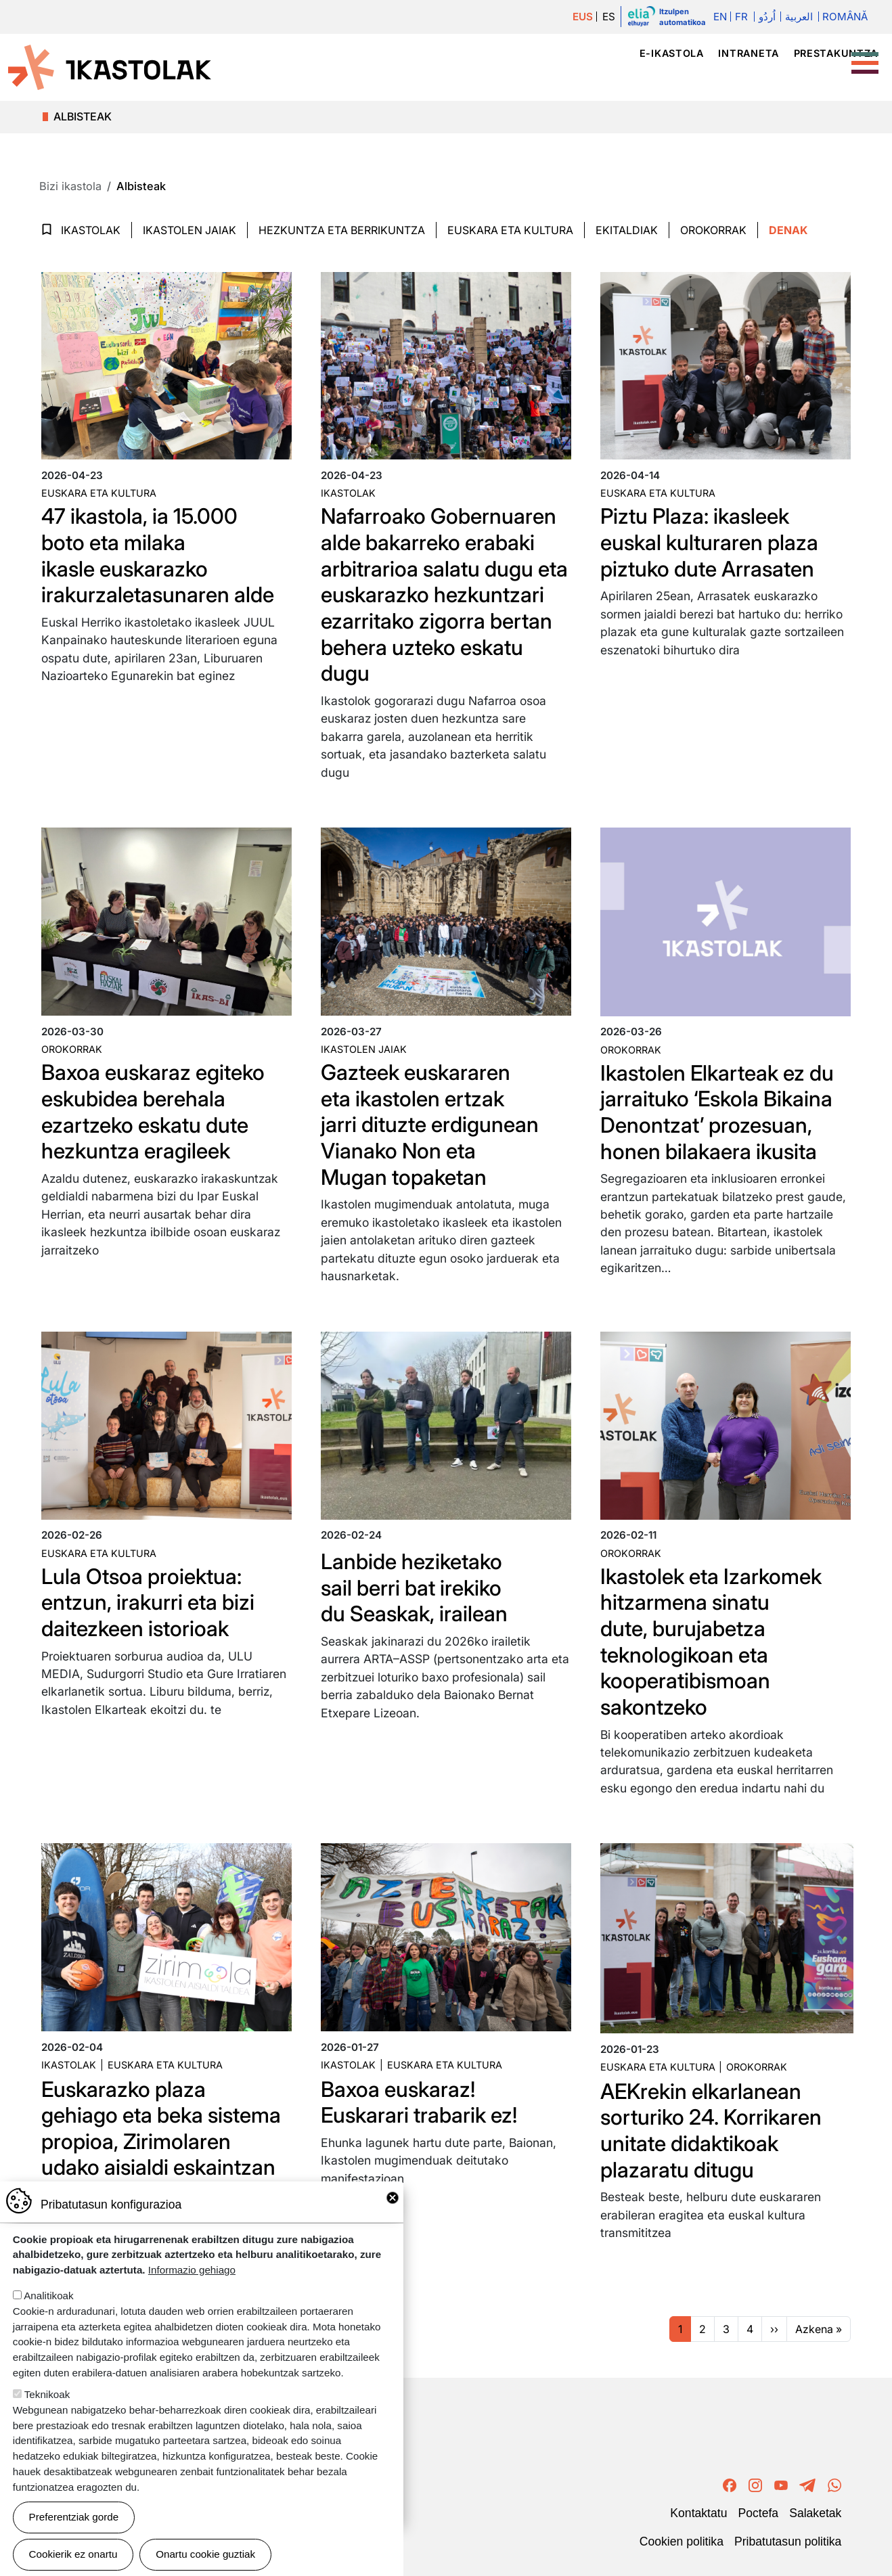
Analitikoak (48, 2295)
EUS (582, 16)
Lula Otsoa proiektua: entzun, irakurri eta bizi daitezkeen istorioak (150, 1599)
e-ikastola (672, 53)
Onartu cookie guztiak (205, 2554)
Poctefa (758, 2509)
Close (392, 2198)
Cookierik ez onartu (73, 2554)
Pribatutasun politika (787, 2537)
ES (608, 16)
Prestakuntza (836, 53)
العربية (799, 17)
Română (845, 17)
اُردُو (767, 17)
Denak (788, 230)
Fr (740, 17)
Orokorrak (713, 230)
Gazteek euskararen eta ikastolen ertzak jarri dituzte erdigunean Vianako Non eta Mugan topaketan (431, 1123)
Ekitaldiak (627, 230)
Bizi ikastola (811, 77)
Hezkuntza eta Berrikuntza (342, 230)
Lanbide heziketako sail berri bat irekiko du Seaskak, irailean (416, 1585)
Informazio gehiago (192, 2270)
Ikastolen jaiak (189, 230)
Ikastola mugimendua (405, 77)
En (719, 17)
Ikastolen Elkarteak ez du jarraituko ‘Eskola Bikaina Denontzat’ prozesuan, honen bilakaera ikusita (720, 1110)
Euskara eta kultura (98, 493)
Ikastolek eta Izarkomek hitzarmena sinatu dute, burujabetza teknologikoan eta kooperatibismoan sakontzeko (714, 1638)
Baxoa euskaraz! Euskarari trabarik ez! (421, 2099)
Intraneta (748, 53)
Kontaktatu (698, 2509)
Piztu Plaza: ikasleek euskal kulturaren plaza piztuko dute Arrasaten (711, 542)
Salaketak (815, 2509)
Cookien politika (681, 2537)
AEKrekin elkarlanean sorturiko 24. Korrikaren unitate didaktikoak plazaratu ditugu (713, 2127)
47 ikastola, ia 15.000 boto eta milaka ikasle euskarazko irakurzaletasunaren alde (159, 555)
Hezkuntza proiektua (677, 77)
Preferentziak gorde (74, 2517)
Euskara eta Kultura (510, 230)
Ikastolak (553, 77)
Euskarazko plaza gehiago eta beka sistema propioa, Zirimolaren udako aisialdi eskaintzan (163, 2125)
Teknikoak (47, 2394)
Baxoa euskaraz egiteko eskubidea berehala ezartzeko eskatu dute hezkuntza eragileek (155, 1110)
